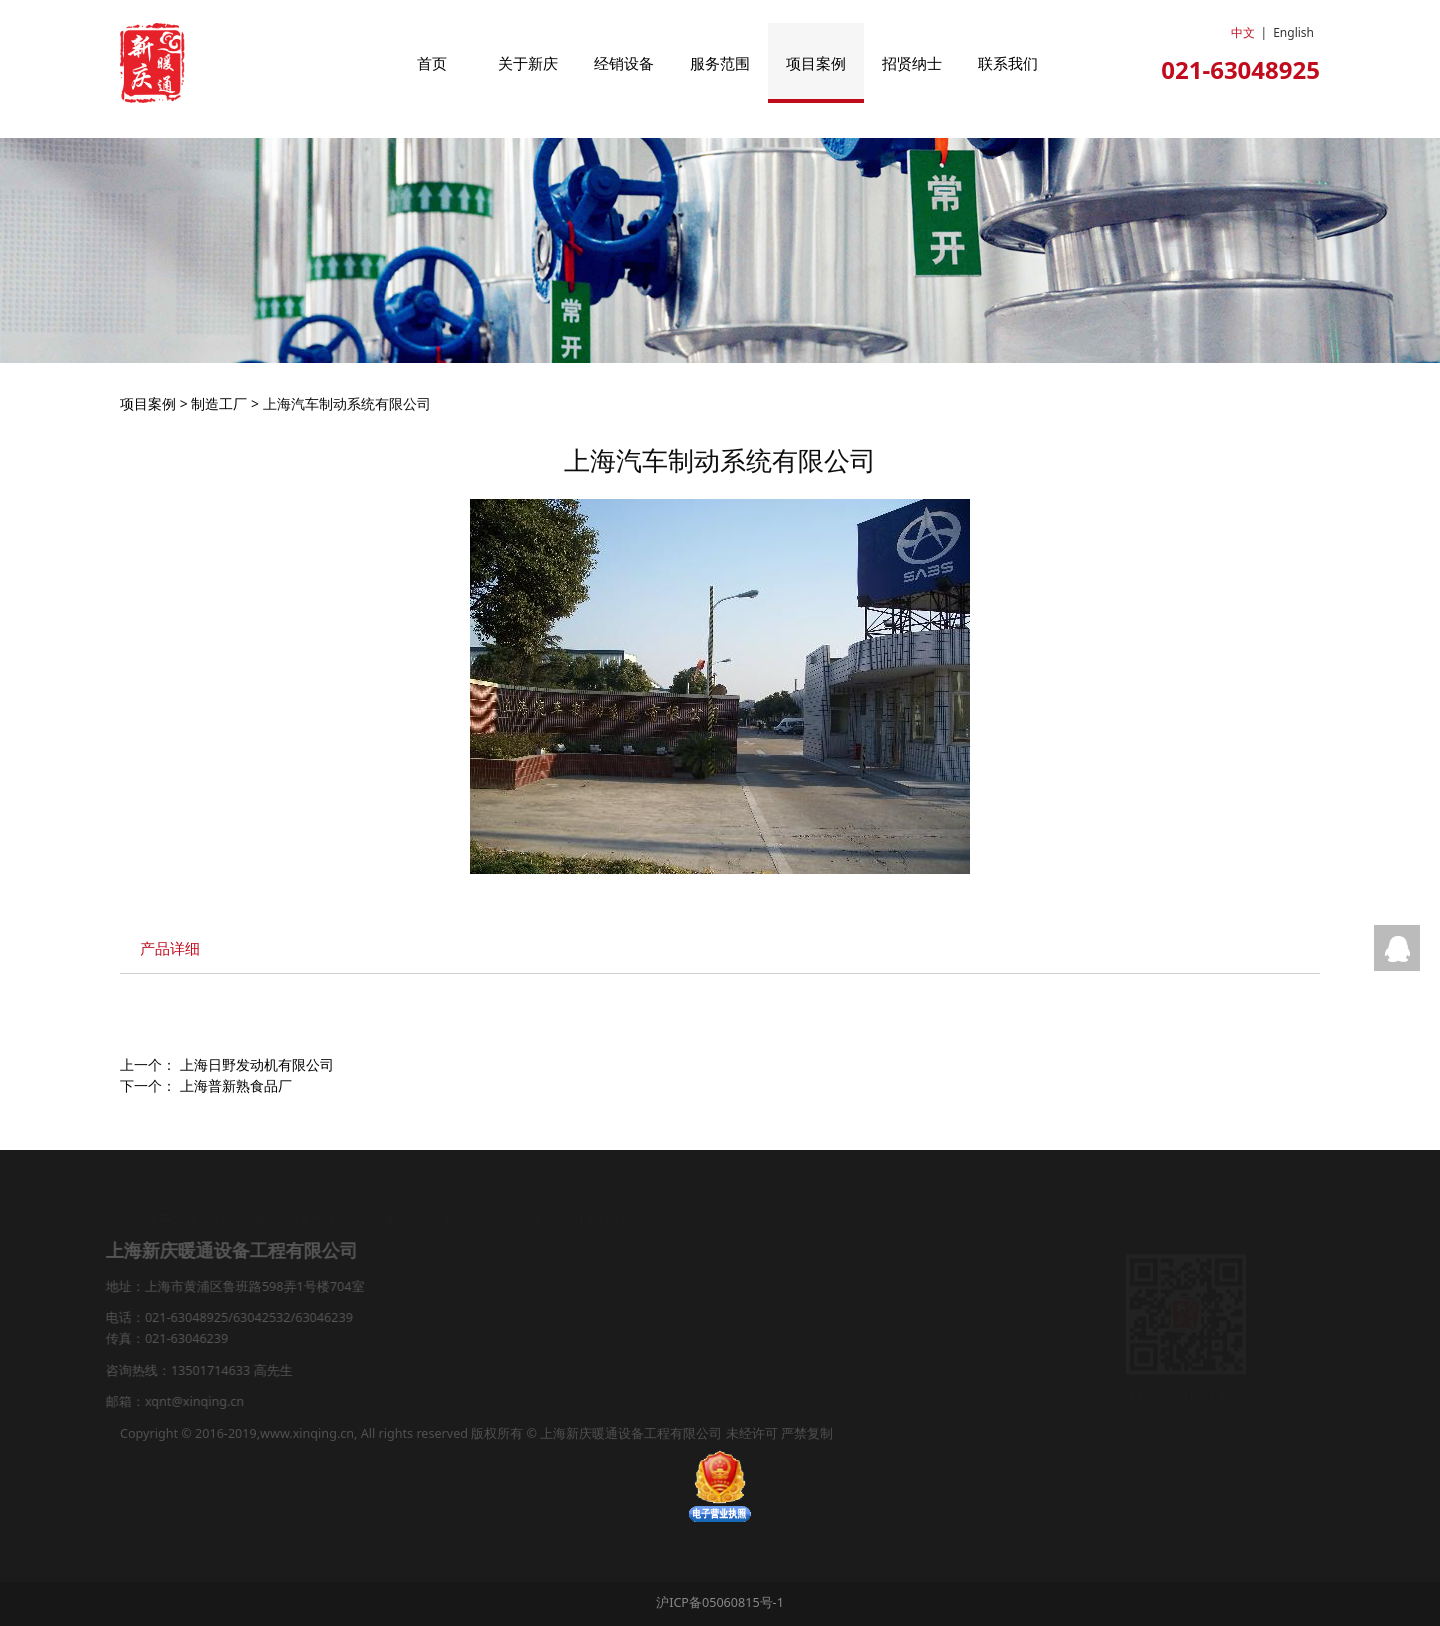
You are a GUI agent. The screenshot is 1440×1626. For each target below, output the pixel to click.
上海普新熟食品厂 (236, 1085)
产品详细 (170, 948)
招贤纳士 (912, 63)
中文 (1243, 32)
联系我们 (1008, 63)
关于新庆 (528, 63)
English (1293, 32)
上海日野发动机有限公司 (257, 1064)
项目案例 (816, 63)
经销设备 (624, 63)
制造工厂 (219, 403)
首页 (432, 63)
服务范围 (720, 63)
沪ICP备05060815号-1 (720, 1602)
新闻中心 (457, 1220)
